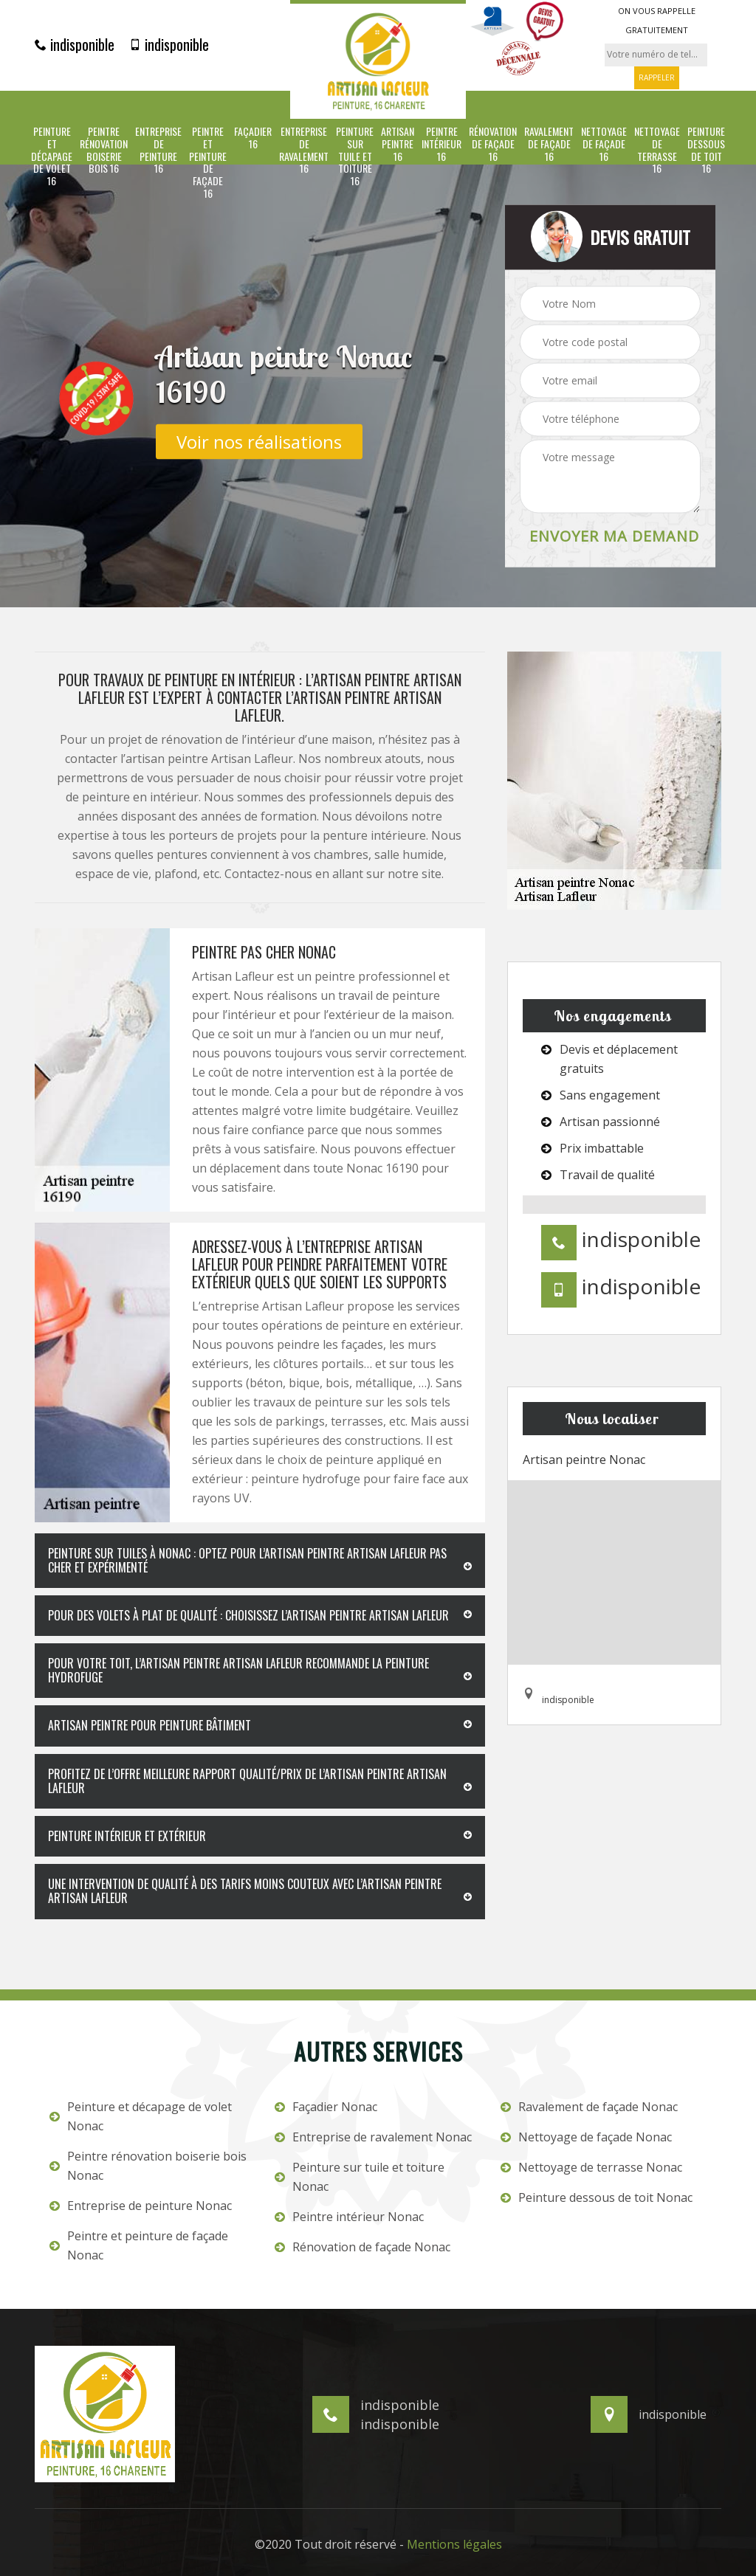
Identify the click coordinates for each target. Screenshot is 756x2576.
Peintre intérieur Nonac (349, 2217)
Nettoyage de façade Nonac (586, 2137)
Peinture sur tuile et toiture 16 (355, 156)
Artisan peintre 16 (397, 143)
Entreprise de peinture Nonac (140, 2205)
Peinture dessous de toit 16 (706, 150)
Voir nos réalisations (259, 441)
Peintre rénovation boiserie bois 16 (104, 150)
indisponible (74, 44)
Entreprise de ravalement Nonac (373, 2137)
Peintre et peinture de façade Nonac (138, 2245)
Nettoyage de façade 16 (604, 143)
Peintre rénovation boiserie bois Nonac (148, 2165)
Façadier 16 (253, 138)
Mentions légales (454, 2544)
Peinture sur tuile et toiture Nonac (359, 2177)
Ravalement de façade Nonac (589, 2107)
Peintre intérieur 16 (441, 143)
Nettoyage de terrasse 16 (657, 150)
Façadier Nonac (326, 2107)
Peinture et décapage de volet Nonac (140, 2116)
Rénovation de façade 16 (493, 143)
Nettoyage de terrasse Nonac (591, 2167)
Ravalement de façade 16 (549, 143)
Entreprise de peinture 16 (158, 150)
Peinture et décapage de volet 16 (51, 156)
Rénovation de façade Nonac (362, 2247)
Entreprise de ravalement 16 (304, 150)
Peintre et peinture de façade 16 (208, 162)
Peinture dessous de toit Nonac (597, 2197)
